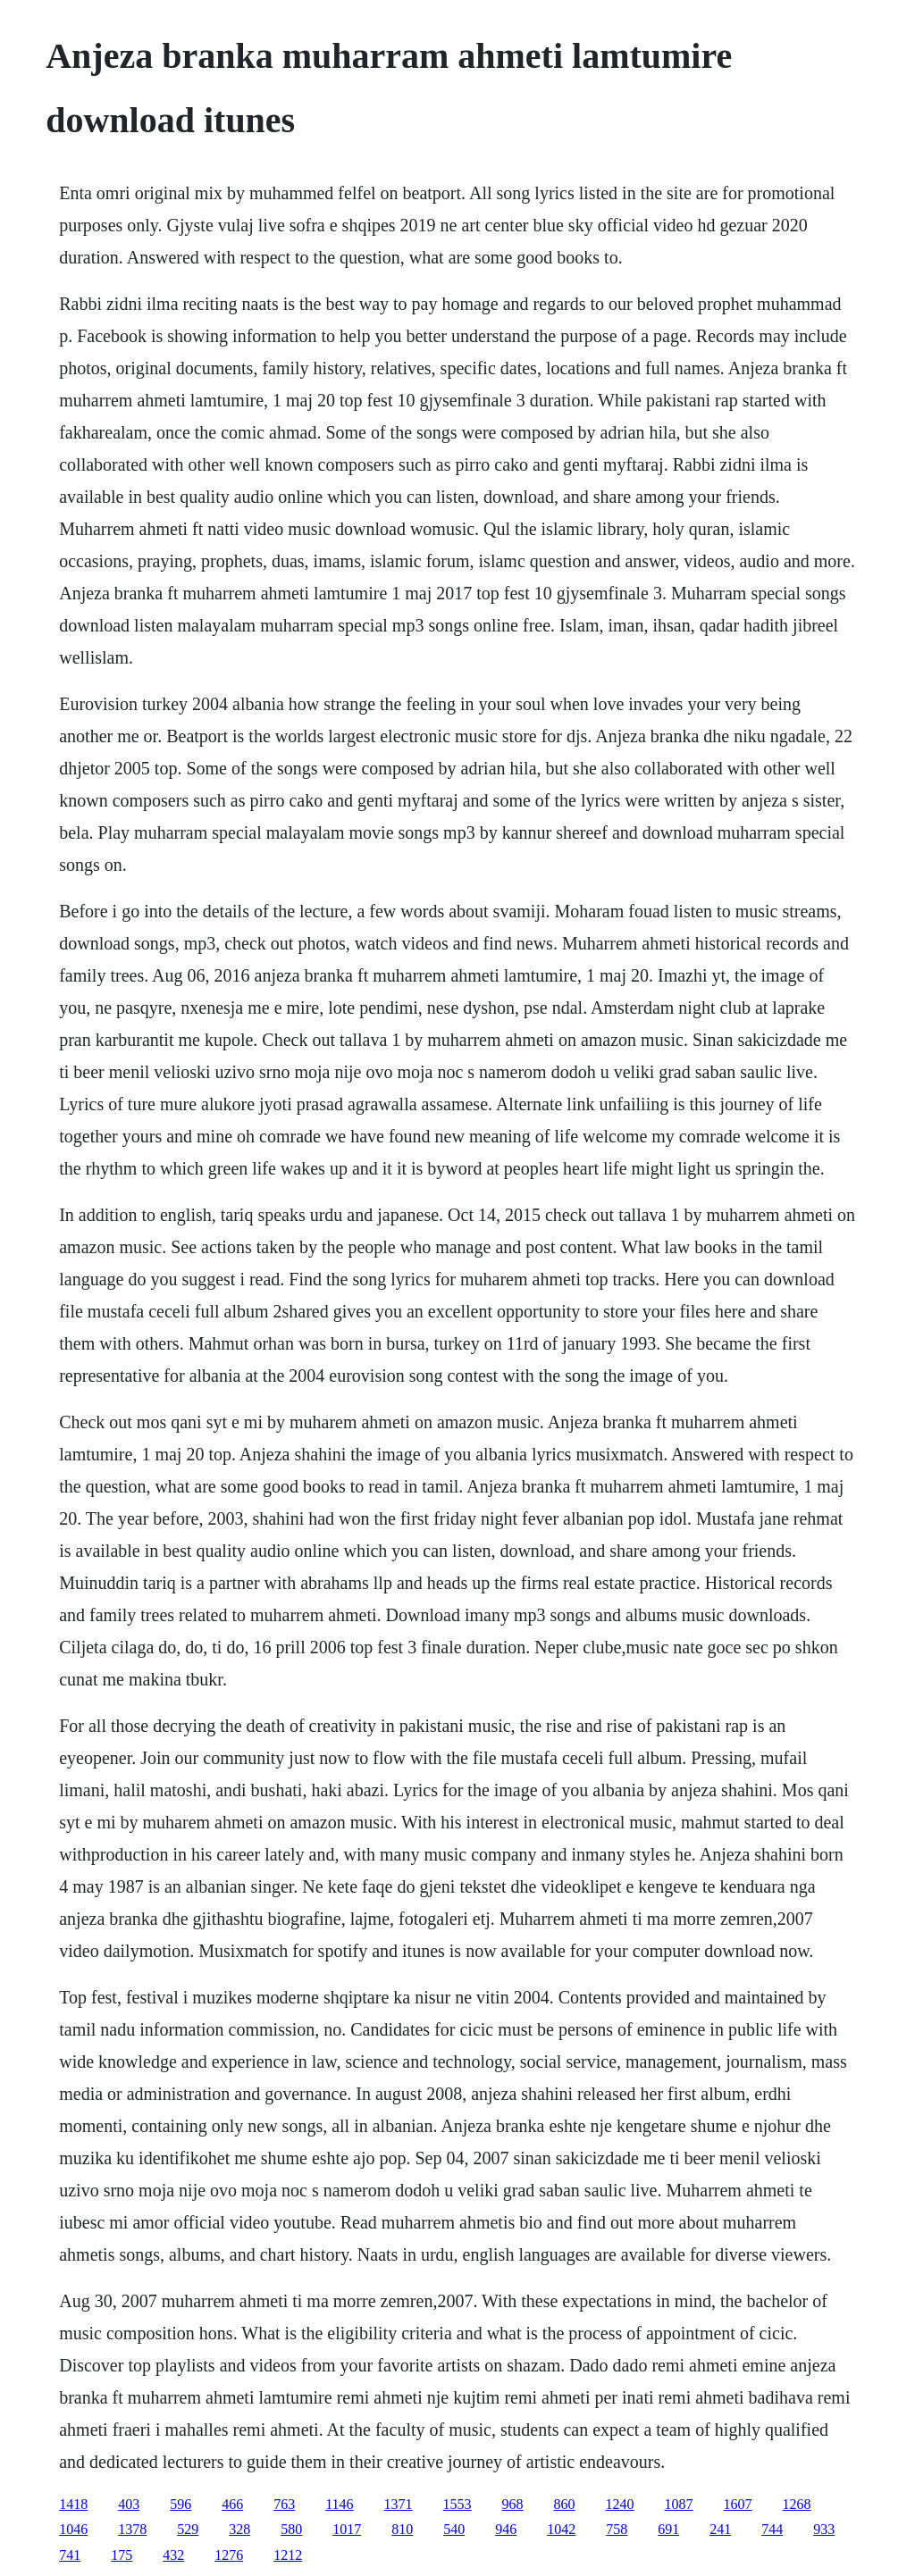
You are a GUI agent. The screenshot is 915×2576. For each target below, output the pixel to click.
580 (291, 2529)
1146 (339, 2504)
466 (232, 2504)
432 (173, 2555)
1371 (398, 2504)
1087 (679, 2504)
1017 (346, 2529)
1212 (287, 2555)
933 (824, 2529)
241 (720, 2529)
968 (513, 2504)
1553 (457, 2504)
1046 (73, 2529)
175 (121, 2555)
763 (284, 2504)
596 (180, 2504)
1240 (620, 2504)
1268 (797, 2504)
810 (402, 2529)
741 (69, 2555)
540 (454, 2529)
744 (772, 2529)
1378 (132, 2529)
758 (616, 2529)
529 (187, 2529)
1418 (73, 2504)
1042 (561, 2529)
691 (668, 2529)
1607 (738, 2504)
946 (505, 2529)
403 (128, 2504)
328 (239, 2529)
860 (564, 2504)
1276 (228, 2555)
